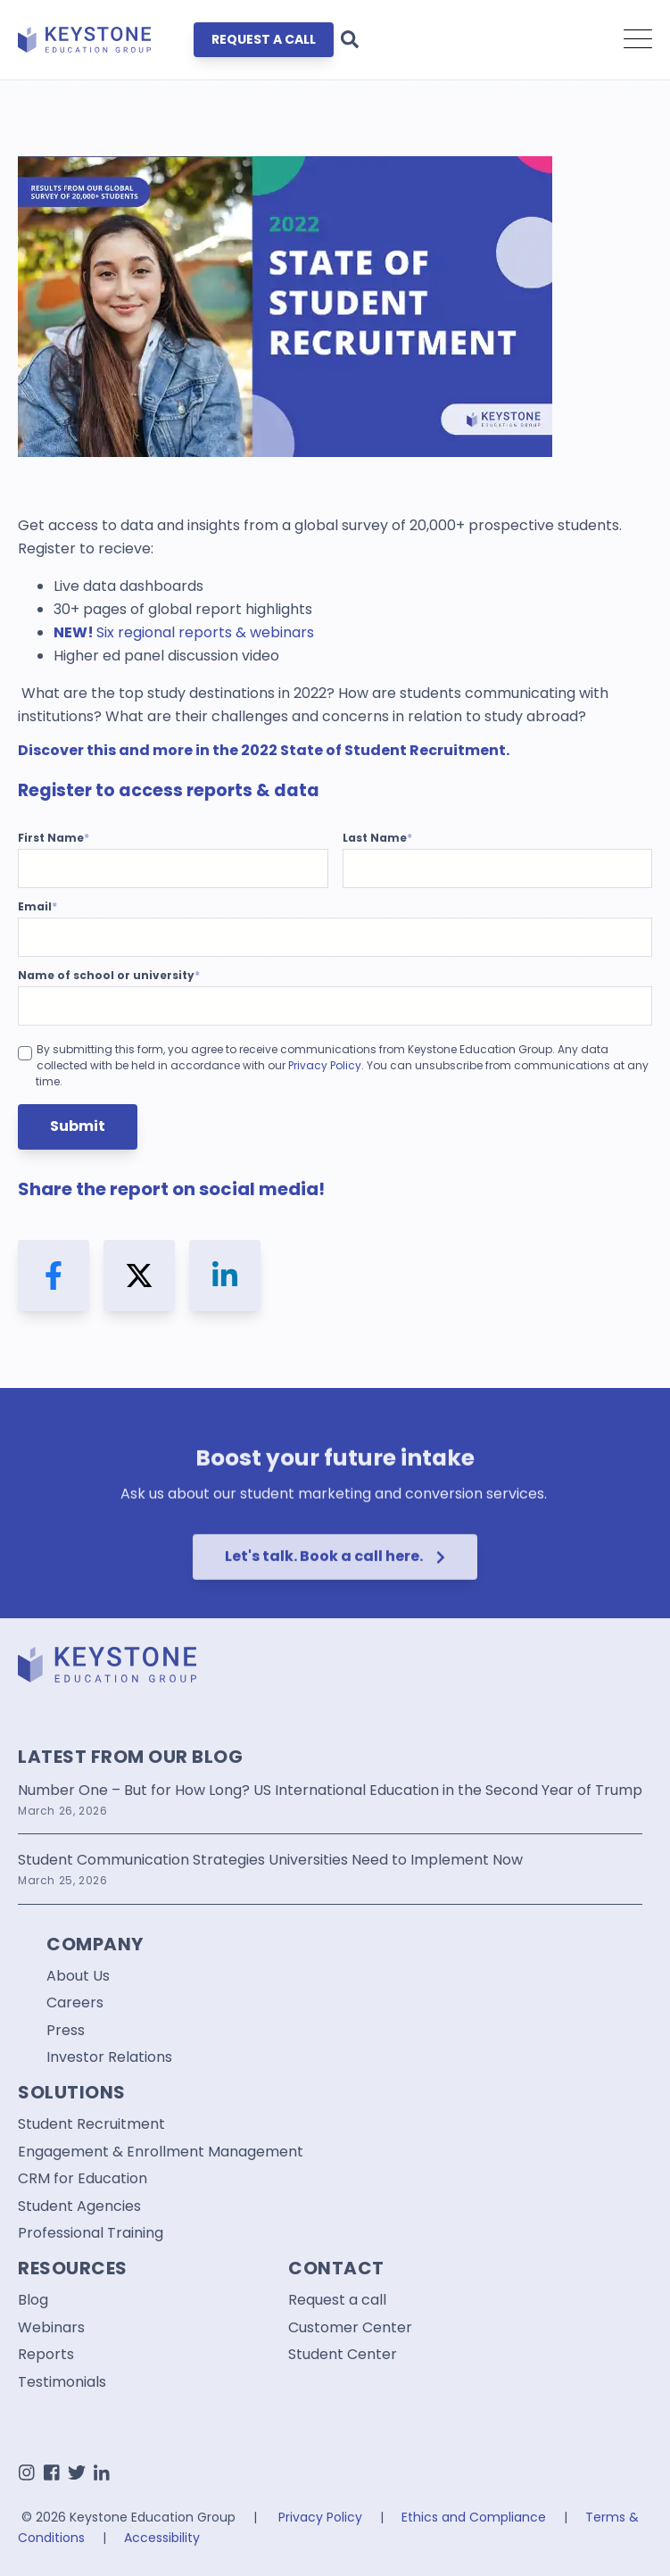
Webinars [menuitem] (51, 2328)
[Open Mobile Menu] (638, 40)
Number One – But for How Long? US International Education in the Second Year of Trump (330, 1790)
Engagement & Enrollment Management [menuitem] (160, 2152)
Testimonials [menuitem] (62, 2382)
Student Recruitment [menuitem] (91, 2124)
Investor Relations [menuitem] (109, 2057)
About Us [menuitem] (78, 1976)
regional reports (175, 632)
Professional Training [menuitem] (90, 2233)
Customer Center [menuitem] (350, 2328)
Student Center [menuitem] (342, 2354)
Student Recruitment (425, 750)
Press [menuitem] (65, 2030)
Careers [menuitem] (74, 2003)
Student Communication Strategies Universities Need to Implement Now (270, 1859)
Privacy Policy (324, 1065)
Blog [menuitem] (33, 2300)
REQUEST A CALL (263, 39)
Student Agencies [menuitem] (79, 2206)
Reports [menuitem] (46, 2354)
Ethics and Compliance (473, 2517)
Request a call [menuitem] (337, 2300)
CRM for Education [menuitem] (82, 2179)
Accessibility (162, 2538)
